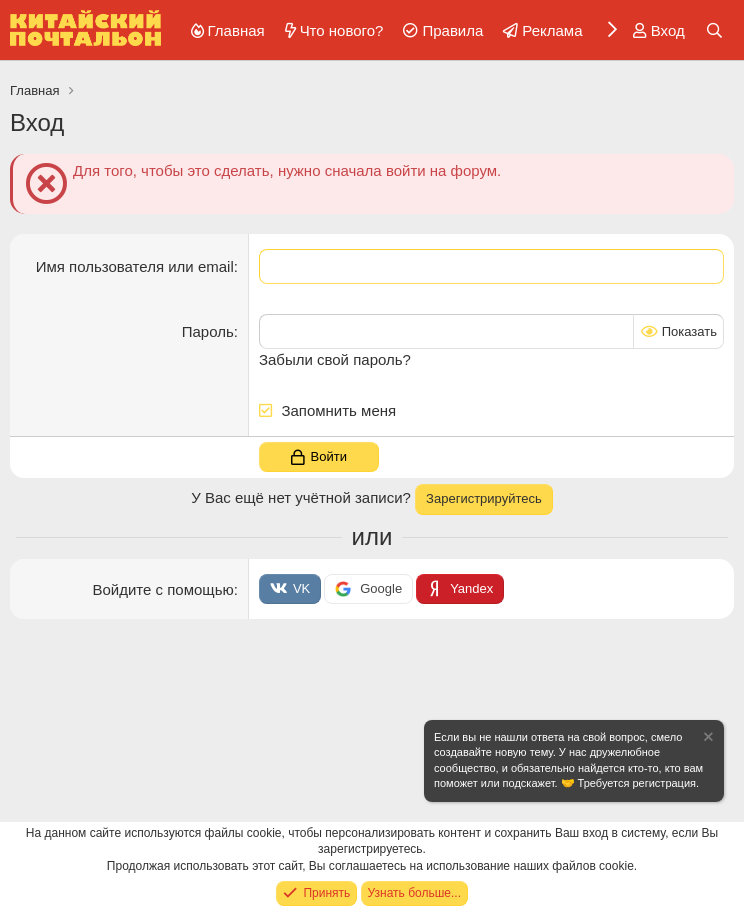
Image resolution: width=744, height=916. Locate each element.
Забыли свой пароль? (335, 359)
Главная (236, 30)
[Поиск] (714, 30)
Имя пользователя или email (135, 266)
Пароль (208, 331)
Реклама (552, 30)
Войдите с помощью (162, 588)
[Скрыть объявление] (707, 739)
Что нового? (342, 30)
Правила (452, 30)
